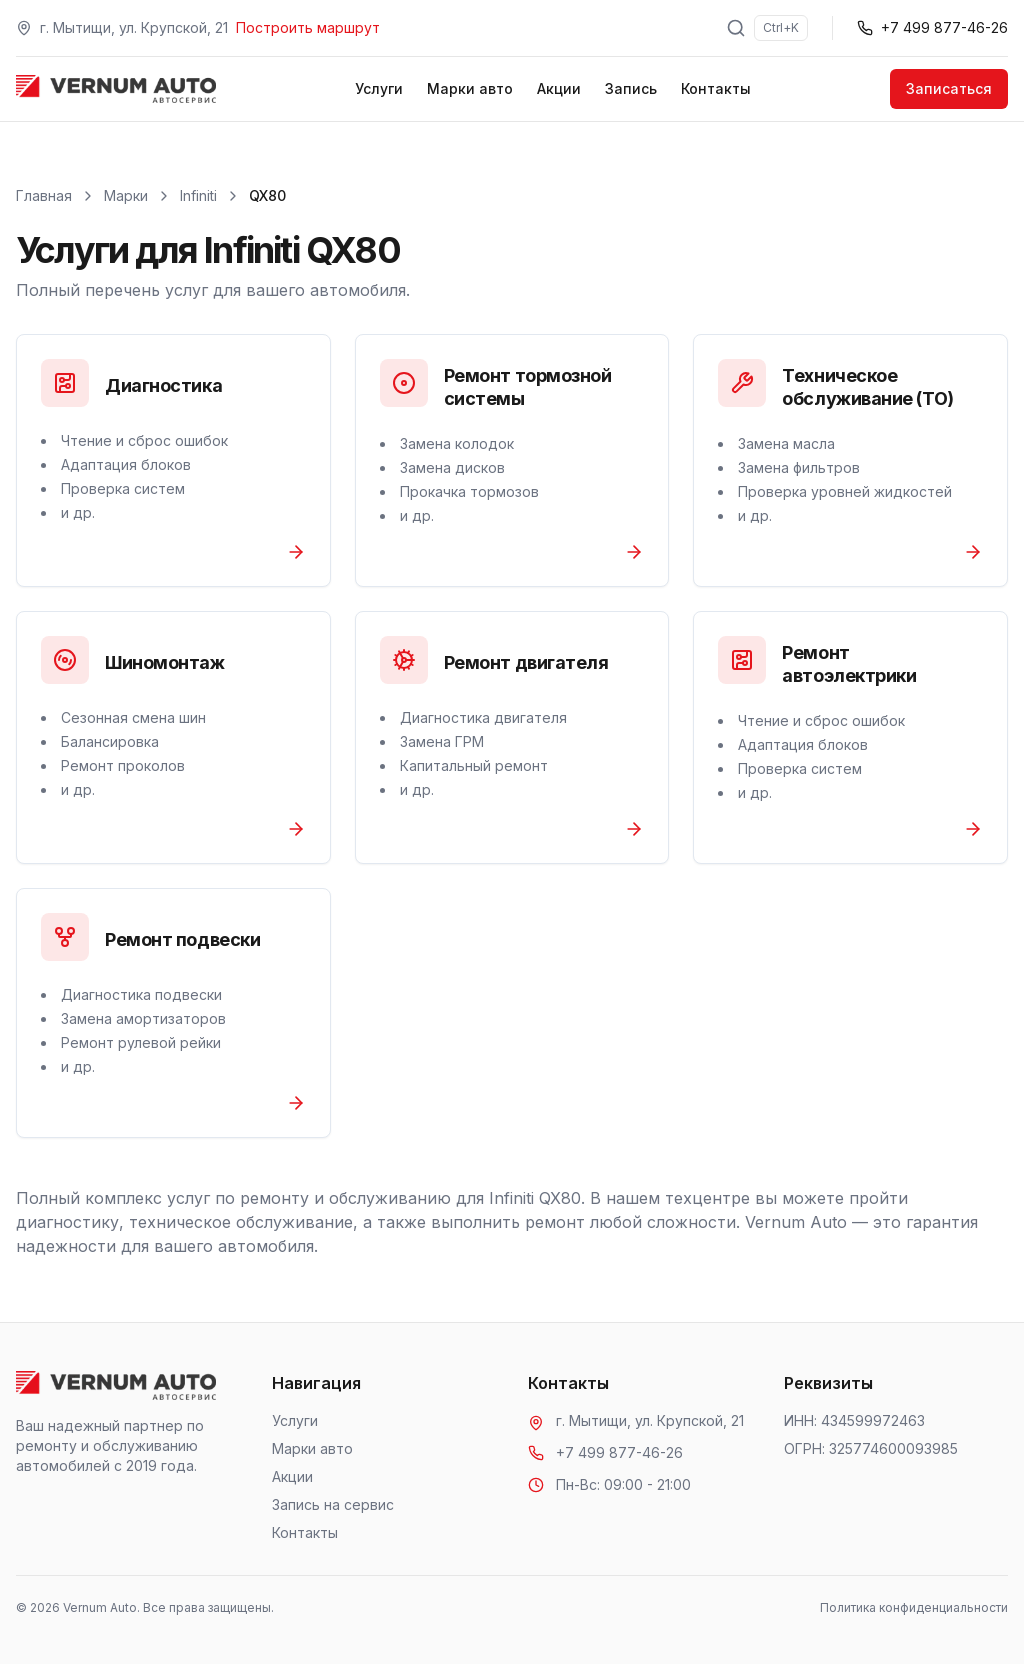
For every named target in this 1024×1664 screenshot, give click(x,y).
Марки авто (470, 88)
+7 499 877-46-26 (619, 1452)
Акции (559, 88)
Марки (126, 195)
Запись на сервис (333, 1504)
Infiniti (198, 195)
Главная (44, 195)
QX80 (267, 195)
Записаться (949, 88)
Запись (631, 88)
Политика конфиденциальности (914, 1607)
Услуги (379, 88)
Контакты (716, 88)
